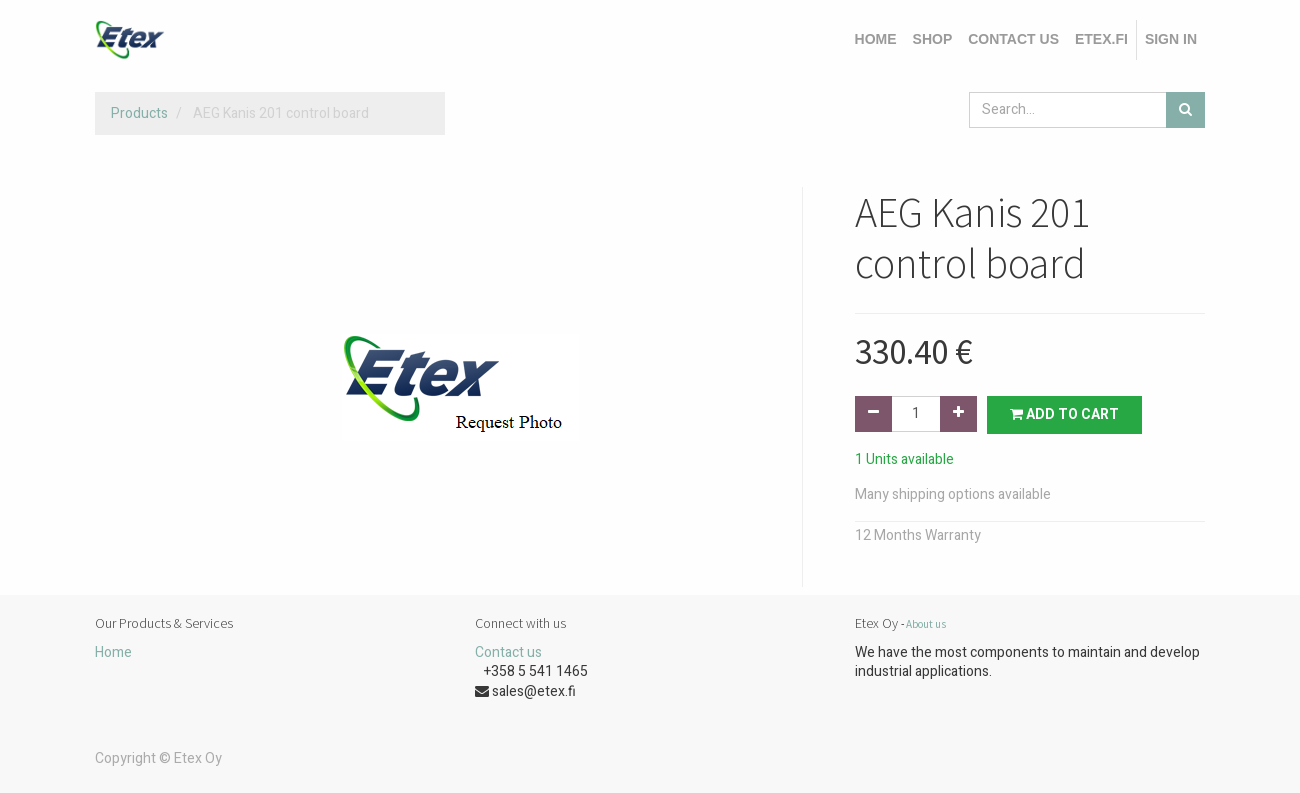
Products (139, 113)
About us (926, 624)
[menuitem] (876, 40)
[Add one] (958, 414)
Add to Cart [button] (1064, 414)
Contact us (508, 652)
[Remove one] (873, 414)
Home (113, 652)
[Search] (1185, 110)
